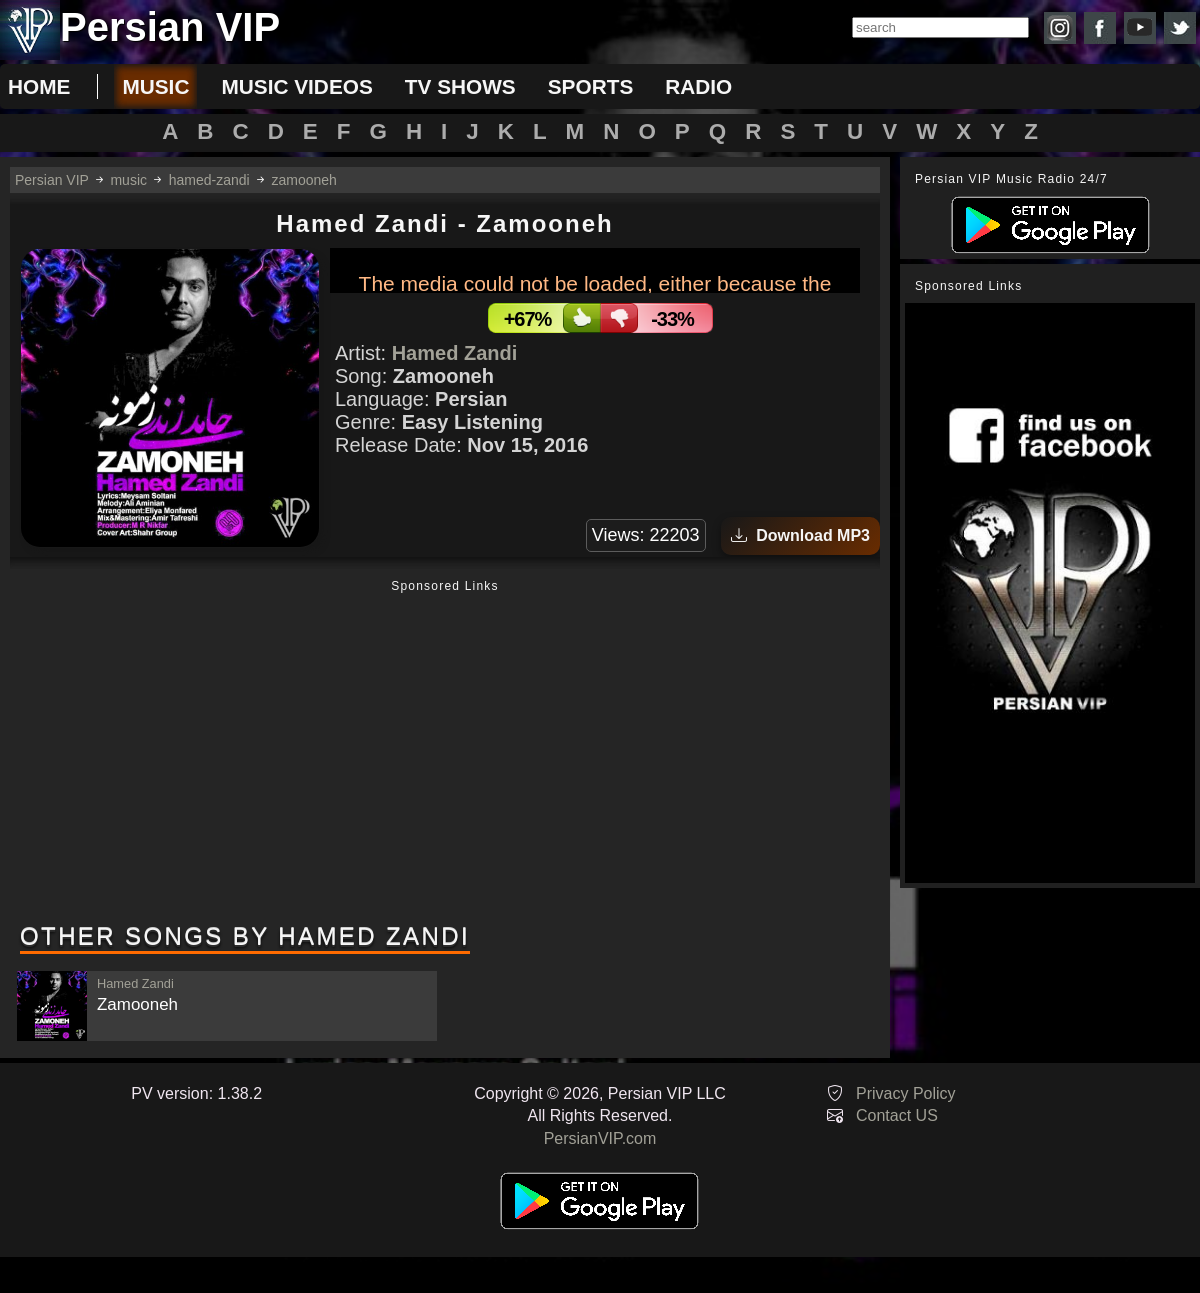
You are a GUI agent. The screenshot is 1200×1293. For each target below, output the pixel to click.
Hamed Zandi (455, 353)
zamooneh (304, 180)
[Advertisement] (445, 753)
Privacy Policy (906, 1093)
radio (698, 86)
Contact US (897, 1115)
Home (39, 86)
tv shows (460, 86)
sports (591, 86)
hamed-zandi (209, 180)
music (155, 86)
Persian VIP (52, 180)
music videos (296, 86)
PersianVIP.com (600, 1138)
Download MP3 (800, 535)
